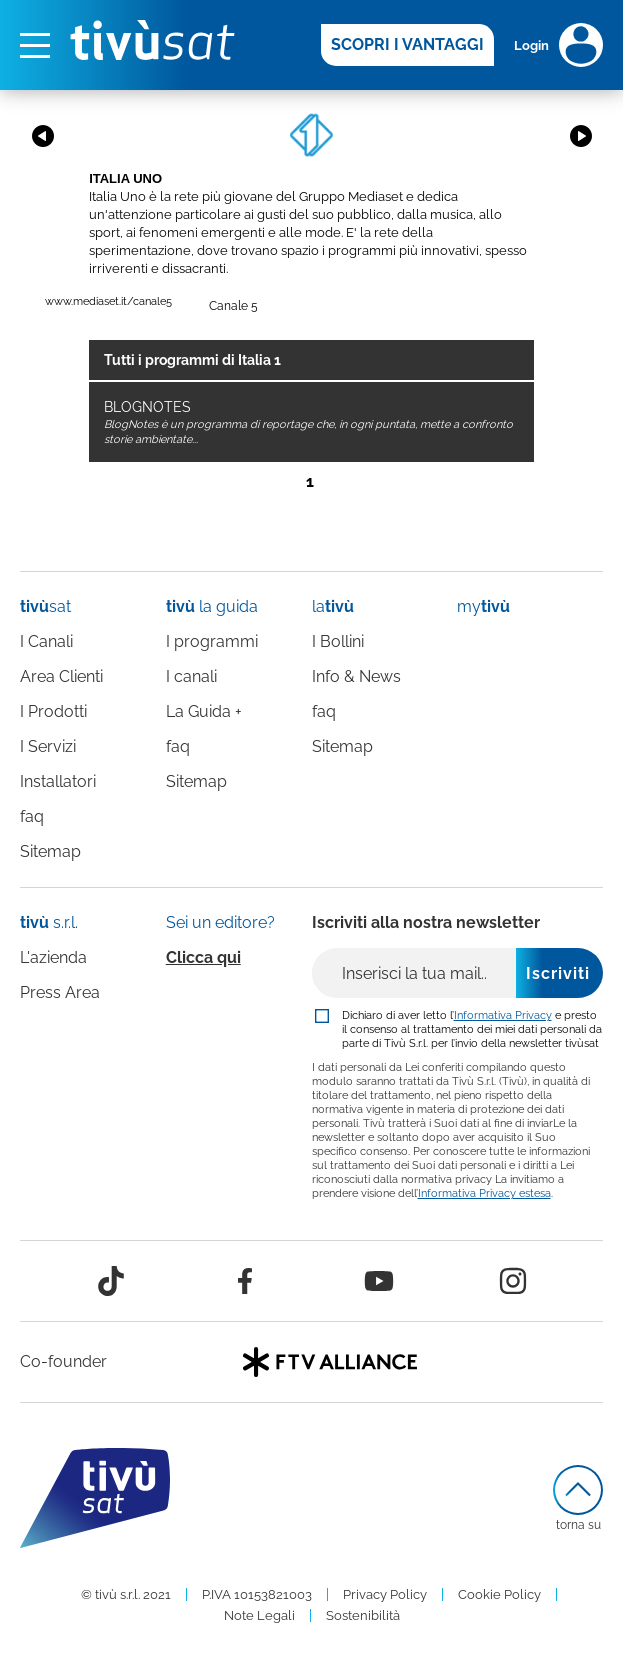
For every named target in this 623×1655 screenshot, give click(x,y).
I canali (191, 676)
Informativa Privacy (503, 1015)
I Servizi (48, 746)
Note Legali (259, 1615)
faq (32, 816)
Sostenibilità (363, 1615)
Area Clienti (61, 676)
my (483, 606)
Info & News (356, 676)
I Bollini (338, 641)
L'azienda (53, 957)
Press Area (60, 992)
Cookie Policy (499, 1594)
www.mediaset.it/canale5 (108, 301)
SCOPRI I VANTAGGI (407, 44)
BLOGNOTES (308, 422)
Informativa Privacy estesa (484, 1193)
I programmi (212, 641)
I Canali (46, 641)
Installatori (58, 781)
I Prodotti (53, 711)
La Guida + (204, 711)
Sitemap (50, 851)
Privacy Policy (385, 1594)
